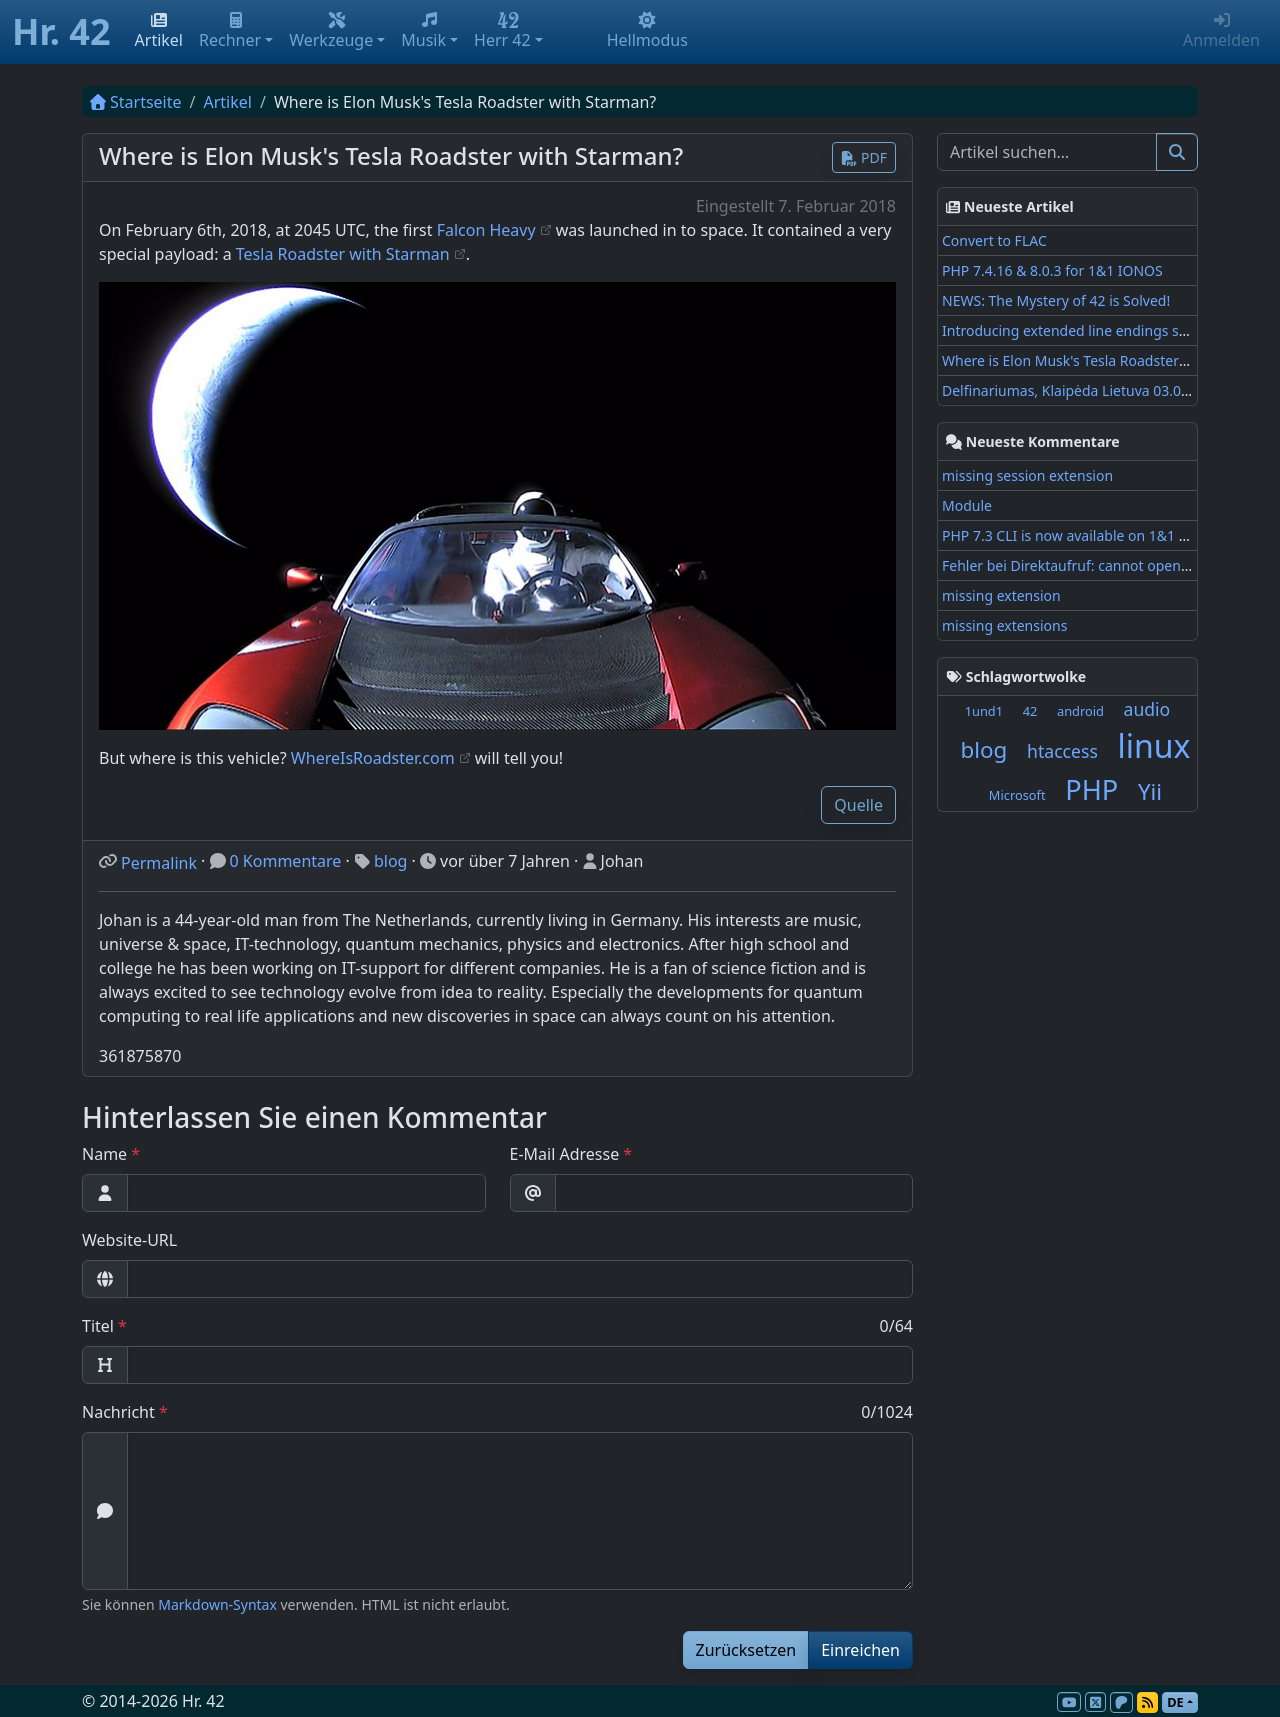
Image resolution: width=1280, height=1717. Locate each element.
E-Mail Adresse (565, 1154)
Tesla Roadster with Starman (343, 254)
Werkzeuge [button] (331, 31)
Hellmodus (647, 31)
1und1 (984, 711)
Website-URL (129, 1240)
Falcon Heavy (486, 230)
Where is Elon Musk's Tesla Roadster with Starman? (1109, 360)
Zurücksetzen (746, 1650)
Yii (1150, 791)
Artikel (159, 31)
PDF (864, 157)
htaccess (1062, 751)
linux (1153, 745)
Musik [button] (423, 31)
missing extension (1001, 595)
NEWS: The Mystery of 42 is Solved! (1056, 300)
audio (1147, 709)
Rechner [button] (230, 31)
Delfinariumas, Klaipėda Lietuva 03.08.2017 (1083, 390)
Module (967, 505)
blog (391, 861)
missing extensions (1004, 625)
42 (1030, 711)
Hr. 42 (61, 31)
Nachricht (118, 1412)
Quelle (858, 805)
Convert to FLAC (994, 240)
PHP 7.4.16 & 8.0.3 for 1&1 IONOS (1052, 270)
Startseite (136, 102)
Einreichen (860, 1650)
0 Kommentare (286, 861)
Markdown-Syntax (217, 1604)
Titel (98, 1326)
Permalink (159, 863)
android (1080, 711)
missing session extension (1027, 475)
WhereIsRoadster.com (373, 758)
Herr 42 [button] (502, 31)
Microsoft (1017, 795)
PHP (1091, 789)
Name (104, 1154)
